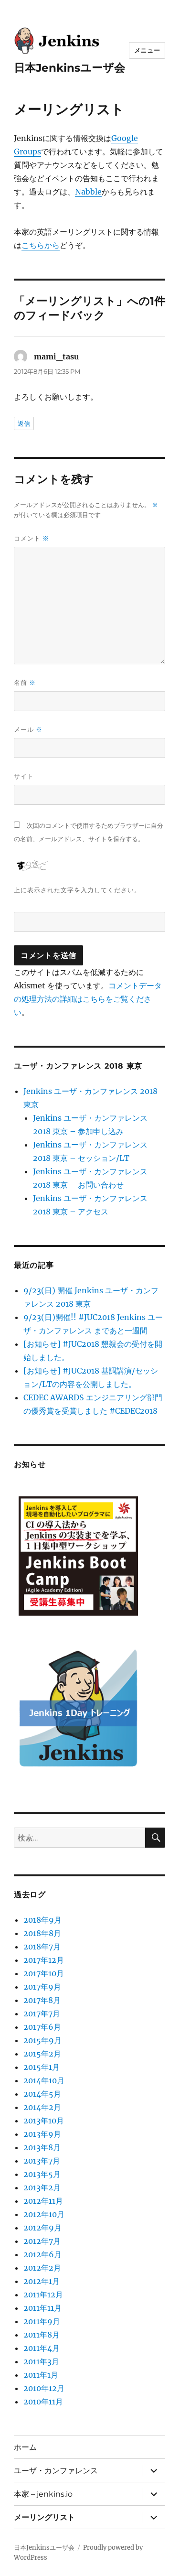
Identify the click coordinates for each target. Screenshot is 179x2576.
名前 (25, 683)
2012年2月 (42, 2268)
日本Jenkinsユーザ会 (69, 68)
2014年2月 (42, 2107)
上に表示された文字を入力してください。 (77, 890)
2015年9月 (42, 2040)
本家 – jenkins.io (43, 2494)
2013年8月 (42, 2147)
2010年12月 (43, 2388)
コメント (31, 538)
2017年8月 (42, 2000)
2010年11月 (43, 2401)
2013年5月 (42, 2174)
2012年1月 (41, 2281)
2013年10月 (43, 2120)
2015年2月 (42, 2053)
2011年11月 (42, 2308)
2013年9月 (42, 2134)
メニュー (147, 50)
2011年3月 (41, 2361)
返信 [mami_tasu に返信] (24, 423)
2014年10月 (43, 2080)
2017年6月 (42, 2027)
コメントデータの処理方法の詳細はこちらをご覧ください (88, 999)
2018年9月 (42, 1920)
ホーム (25, 2447)
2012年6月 (42, 2254)
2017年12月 (43, 1960)
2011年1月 (40, 2375)
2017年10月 (43, 1973)
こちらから (40, 245)
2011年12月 (43, 2294)
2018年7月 (42, 1946)
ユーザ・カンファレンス (56, 2470)
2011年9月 (41, 2321)
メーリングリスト (44, 2517)
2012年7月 (42, 2241)
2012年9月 (42, 2227)
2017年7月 (41, 2013)
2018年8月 (42, 1933)
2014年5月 (42, 2094)
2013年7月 (41, 2160)
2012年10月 (43, 2214)
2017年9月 (42, 1987)
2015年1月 (41, 2067)
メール (28, 729)
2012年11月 (43, 2201)
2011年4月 (41, 2348)
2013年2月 (42, 2187)
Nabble (88, 191)
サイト (24, 776)
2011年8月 (41, 2334)
